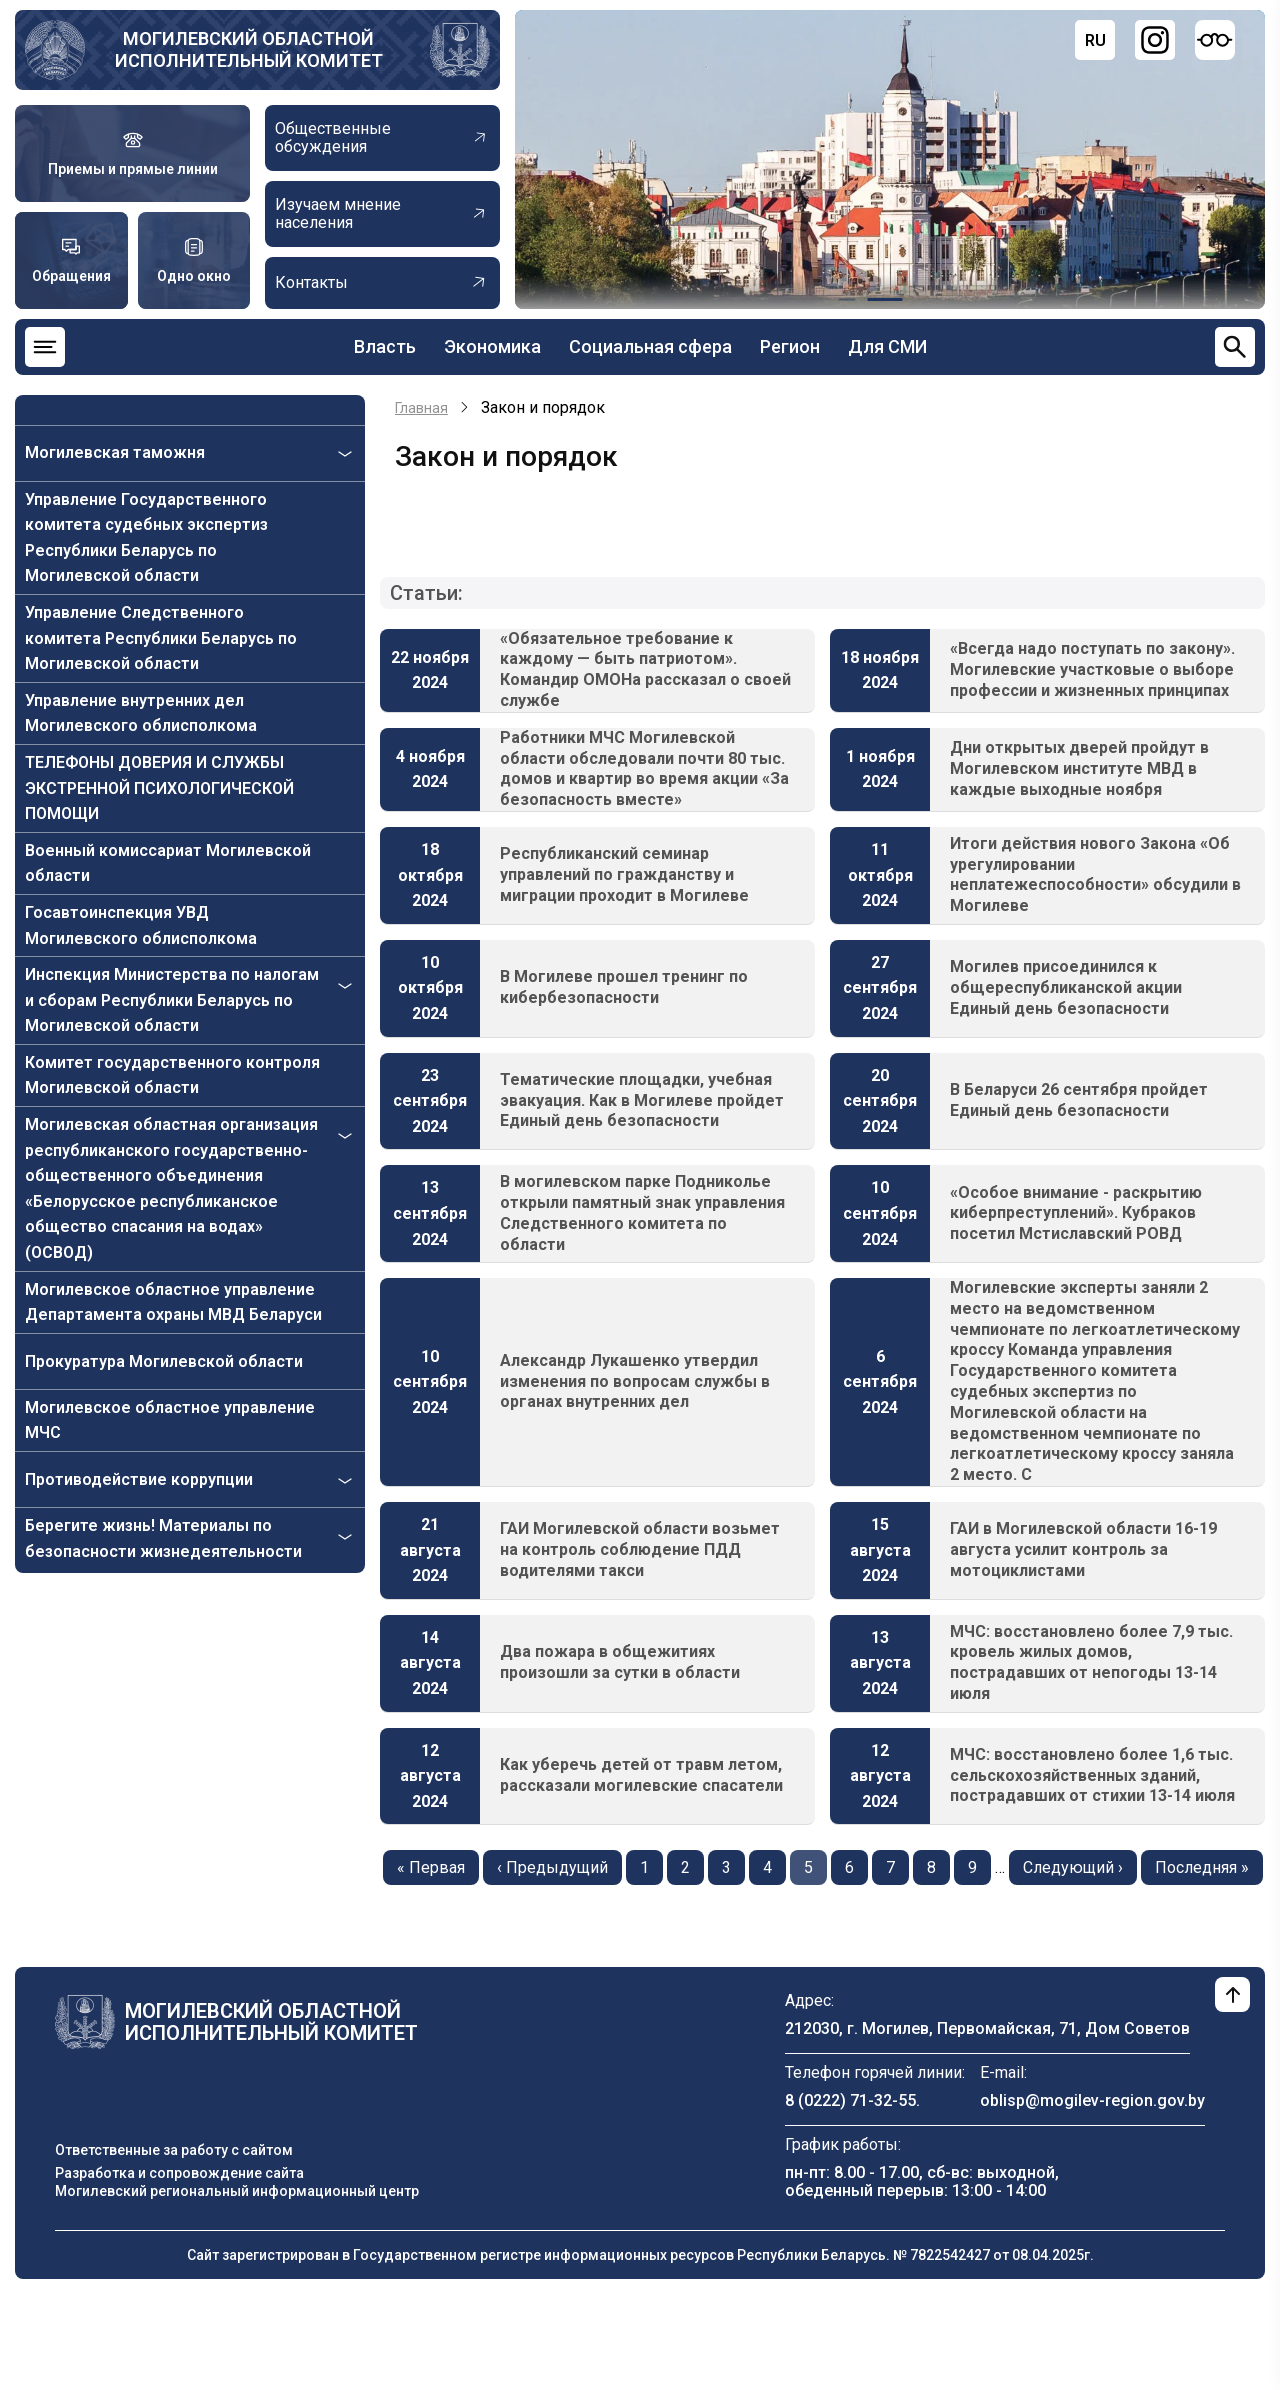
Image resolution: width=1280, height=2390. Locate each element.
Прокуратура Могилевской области (164, 1361)
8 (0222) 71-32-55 (850, 2100)
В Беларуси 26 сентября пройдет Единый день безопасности (1079, 1100)
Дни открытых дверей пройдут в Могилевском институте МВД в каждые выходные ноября (1079, 768)
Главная (421, 408)
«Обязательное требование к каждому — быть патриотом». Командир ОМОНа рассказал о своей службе (645, 669)
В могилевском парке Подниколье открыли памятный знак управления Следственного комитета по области (642, 1212)
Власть (385, 346)
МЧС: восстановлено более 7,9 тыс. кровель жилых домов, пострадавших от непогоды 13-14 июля (1091, 1662)
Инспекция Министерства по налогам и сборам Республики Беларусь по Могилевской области (172, 1000)
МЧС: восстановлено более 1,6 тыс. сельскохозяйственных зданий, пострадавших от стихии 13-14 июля (1092, 1775)
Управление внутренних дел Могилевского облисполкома (141, 713)
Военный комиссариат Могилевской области (168, 863)
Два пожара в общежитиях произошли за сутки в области (620, 1662)
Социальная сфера (650, 346)
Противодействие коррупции (139, 1479)
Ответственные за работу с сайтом (174, 2150)
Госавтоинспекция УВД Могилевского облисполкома (141, 925)
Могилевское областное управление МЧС (170, 1420)
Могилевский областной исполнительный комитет (249, 49)
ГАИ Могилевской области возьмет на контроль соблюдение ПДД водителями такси (640, 1549)
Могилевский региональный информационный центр (237, 2191)
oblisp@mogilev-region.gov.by (1092, 2100)
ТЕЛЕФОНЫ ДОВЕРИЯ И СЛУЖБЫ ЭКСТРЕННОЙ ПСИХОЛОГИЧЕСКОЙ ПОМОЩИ (159, 788)
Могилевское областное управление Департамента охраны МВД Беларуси (173, 1302)
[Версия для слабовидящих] (1215, 40)
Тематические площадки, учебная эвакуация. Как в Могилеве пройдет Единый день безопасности (642, 1100)
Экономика (492, 346)
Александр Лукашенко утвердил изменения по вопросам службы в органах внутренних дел (635, 1381)
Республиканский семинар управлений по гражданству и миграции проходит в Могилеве (624, 874)
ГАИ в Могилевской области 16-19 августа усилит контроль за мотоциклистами (1083, 1549)
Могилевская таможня (115, 452)
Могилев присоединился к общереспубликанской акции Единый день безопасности (1066, 987)
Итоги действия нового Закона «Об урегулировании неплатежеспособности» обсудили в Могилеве (1095, 874)
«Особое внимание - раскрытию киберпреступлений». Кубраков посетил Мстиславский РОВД (1076, 1213)
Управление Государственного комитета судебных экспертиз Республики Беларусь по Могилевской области (146, 538)
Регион (790, 346)
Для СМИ (887, 346)
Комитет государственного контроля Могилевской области (172, 1075)
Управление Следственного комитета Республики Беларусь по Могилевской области (161, 638)
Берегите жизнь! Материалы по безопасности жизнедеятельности (163, 1538)
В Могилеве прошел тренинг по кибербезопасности (624, 987)
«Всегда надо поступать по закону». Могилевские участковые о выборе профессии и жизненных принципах (1092, 669)
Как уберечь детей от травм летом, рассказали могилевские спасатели (641, 1775)
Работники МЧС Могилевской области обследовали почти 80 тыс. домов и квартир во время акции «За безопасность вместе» (644, 768)
